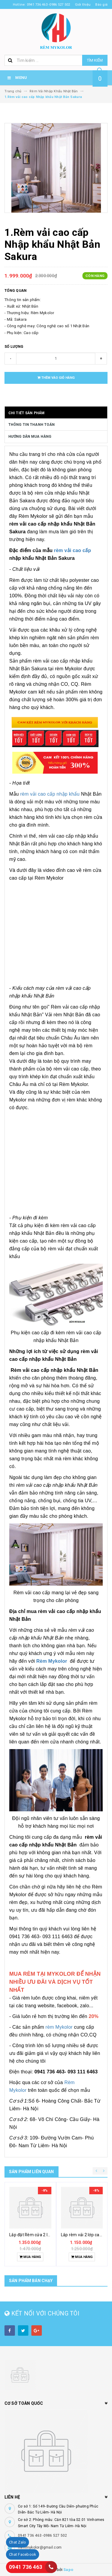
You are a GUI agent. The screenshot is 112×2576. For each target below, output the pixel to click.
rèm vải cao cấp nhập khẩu (50, 794)
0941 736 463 (25, 2567)
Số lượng (13, 347)
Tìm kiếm (95, 60)
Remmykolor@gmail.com (40, 2547)
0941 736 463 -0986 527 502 (42, 2535)
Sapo (68, 2569)
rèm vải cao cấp (72, 550)
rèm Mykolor (59, 2027)
